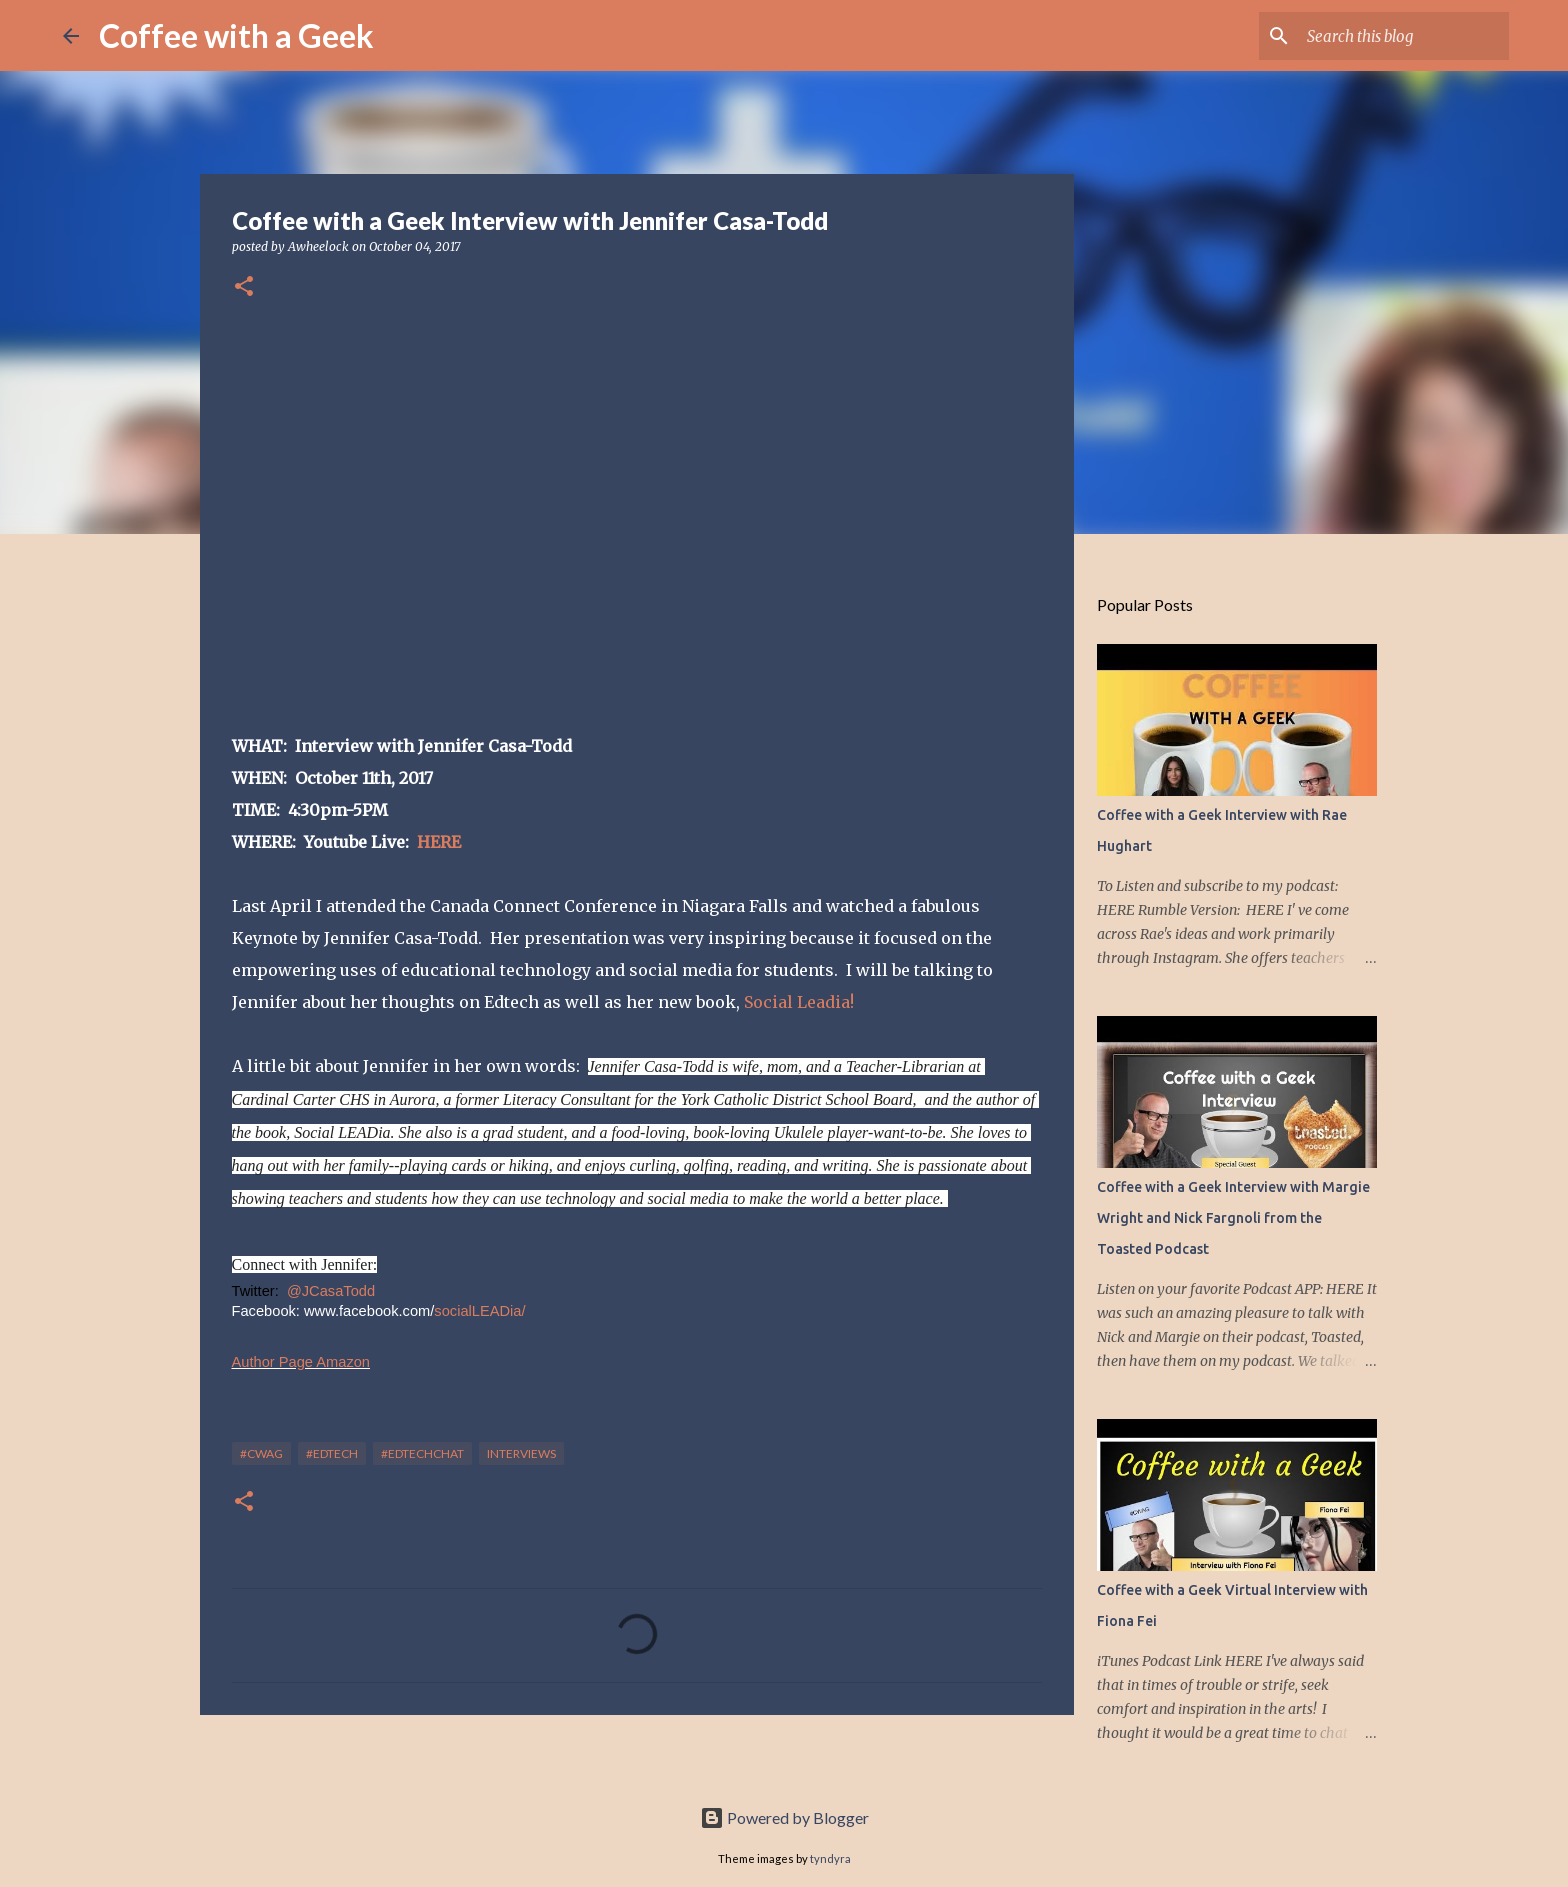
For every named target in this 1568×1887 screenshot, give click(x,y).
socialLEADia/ (479, 1311)
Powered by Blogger (784, 1817)
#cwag (261, 1453)
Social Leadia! (799, 1002)
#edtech (332, 1453)
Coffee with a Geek (236, 35)
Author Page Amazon (301, 1362)
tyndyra (830, 1858)
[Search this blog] (1404, 36)
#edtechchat (422, 1453)
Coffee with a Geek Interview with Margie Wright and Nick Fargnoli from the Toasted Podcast (1233, 1218)
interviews (521, 1453)
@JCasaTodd (331, 1291)
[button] (244, 287)
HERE (439, 842)
